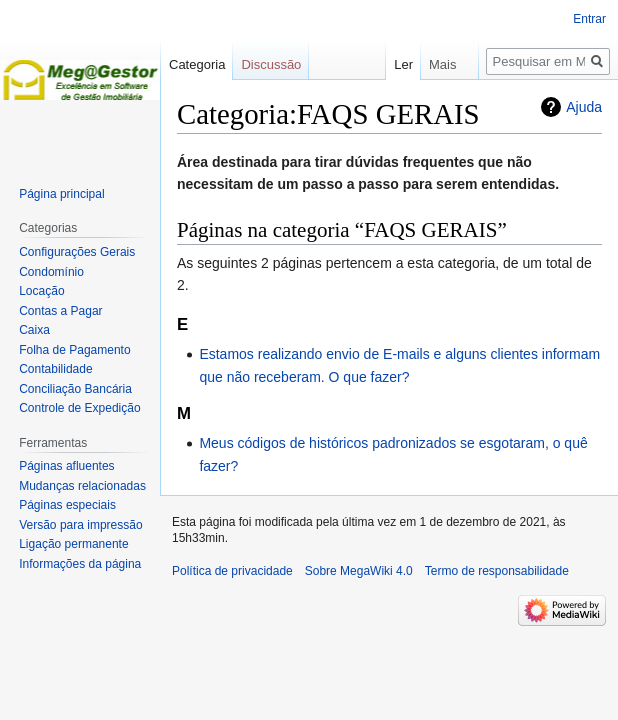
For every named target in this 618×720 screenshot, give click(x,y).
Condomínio (51, 272)
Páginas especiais (67, 505)
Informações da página (80, 564)
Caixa (34, 330)
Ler (381, 64)
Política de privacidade (232, 571)
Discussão (271, 64)
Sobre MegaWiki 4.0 (359, 571)
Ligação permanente (73, 544)
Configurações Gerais (77, 252)
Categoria (197, 64)
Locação (41, 291)
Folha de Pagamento (74, 350)
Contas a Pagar (60, 311)
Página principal (61, 194)
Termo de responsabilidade (497, 571)
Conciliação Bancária (75, 389)
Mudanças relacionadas (82, 486)
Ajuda (584, 107)
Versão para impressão (80, 525)
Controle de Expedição (79, 408)
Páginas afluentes (66, 466)
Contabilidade (55, 369)
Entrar (589, 19)
